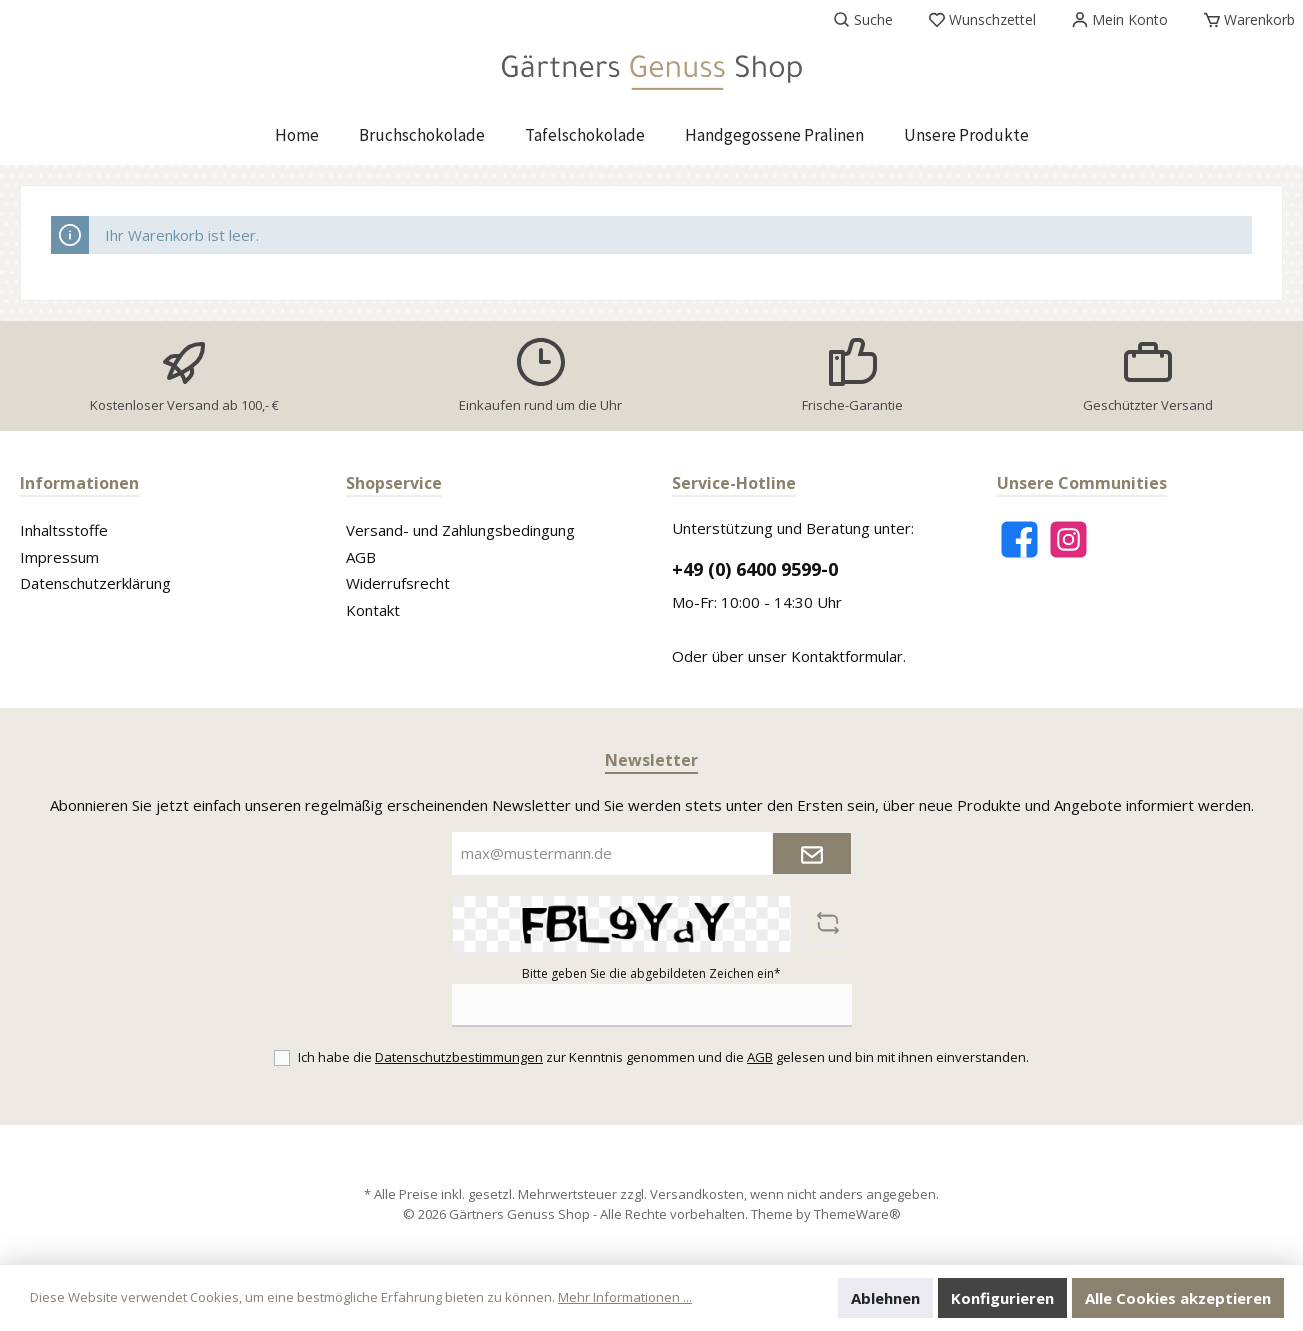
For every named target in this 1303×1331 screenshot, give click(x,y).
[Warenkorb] (1243, 20)
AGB (361, 557)
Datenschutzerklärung (95, 583)
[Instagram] (1068, 539)
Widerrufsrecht (398, 583)
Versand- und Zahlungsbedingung (460, 530)
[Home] (297, 135)
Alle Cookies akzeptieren (1178, 1298)
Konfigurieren (1002, 1298)
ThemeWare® (857, 1214)
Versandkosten (697, 1194)
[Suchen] (863, 20)
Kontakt (373, 610)
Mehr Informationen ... (625, 1297)
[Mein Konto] (1120, 20)
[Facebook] (1019, 539)
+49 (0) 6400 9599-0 (755, 569)
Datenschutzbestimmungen (459, 1057)
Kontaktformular (847, 656)
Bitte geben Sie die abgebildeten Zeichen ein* (651, 973)
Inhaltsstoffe (64, 530)
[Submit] (812, 853)
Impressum (59, 557)
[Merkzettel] (982, 20)
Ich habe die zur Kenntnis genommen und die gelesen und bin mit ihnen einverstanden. (663, 1057)
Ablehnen (885, 1298)
